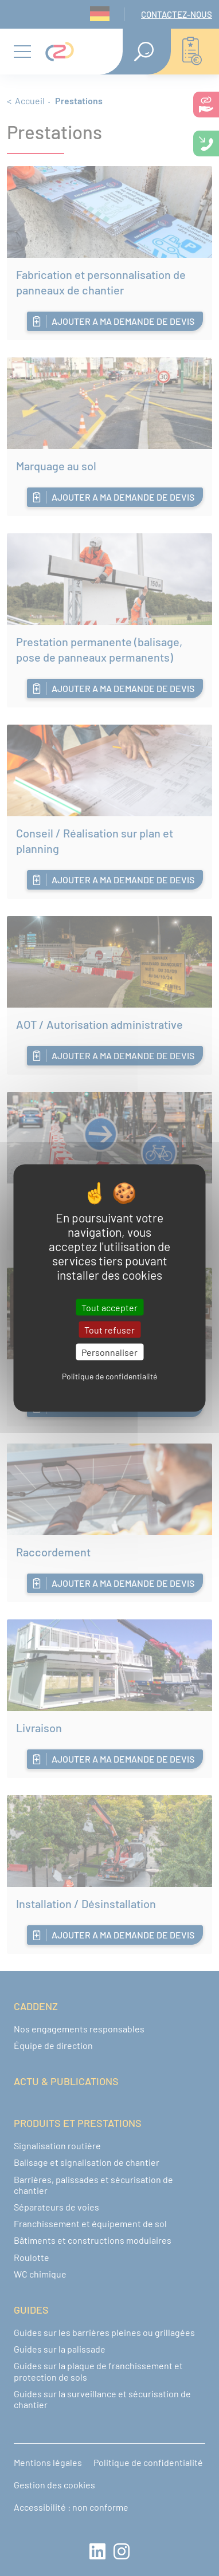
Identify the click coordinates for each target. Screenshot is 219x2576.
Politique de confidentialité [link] (109, 1376)
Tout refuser (109, 1329)
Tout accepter (109, 1306)
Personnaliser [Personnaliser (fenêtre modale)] (109, 1351)
